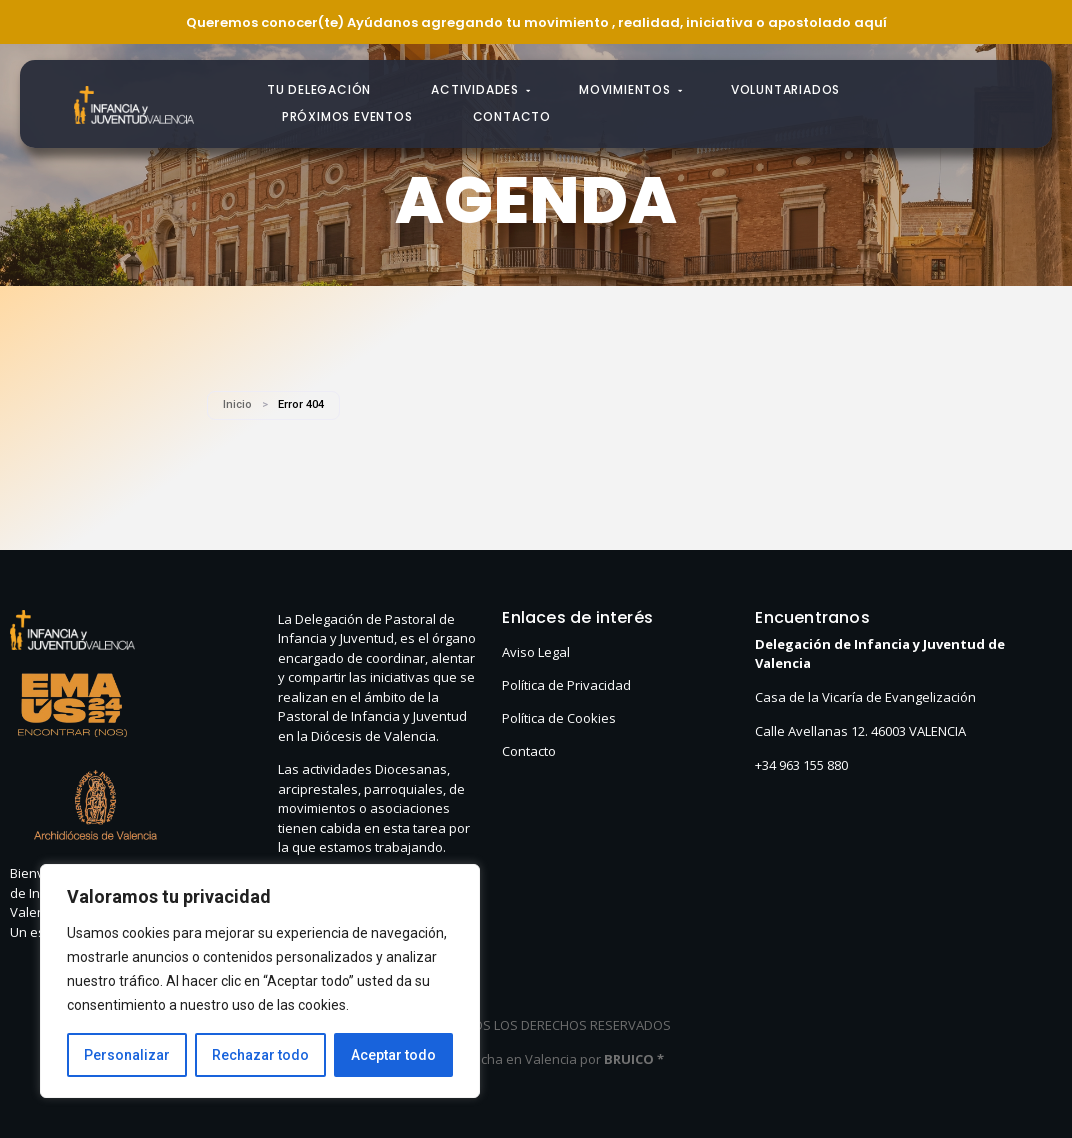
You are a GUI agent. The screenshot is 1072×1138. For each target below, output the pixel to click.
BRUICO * (634, 1059)
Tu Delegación (319, 89)
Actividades (481, 89)
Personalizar (127, 1055)
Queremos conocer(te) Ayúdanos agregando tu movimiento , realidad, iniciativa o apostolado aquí (536, 22)
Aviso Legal (536, 652)
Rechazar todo (260, 1055)
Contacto (512, 116)
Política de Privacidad (566, 685)
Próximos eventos (347, 116)
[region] (260, 981)
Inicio (237, 404)
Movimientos (631, 89)
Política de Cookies (559, 718)
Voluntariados (785, 89)
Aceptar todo (393, 1055)
